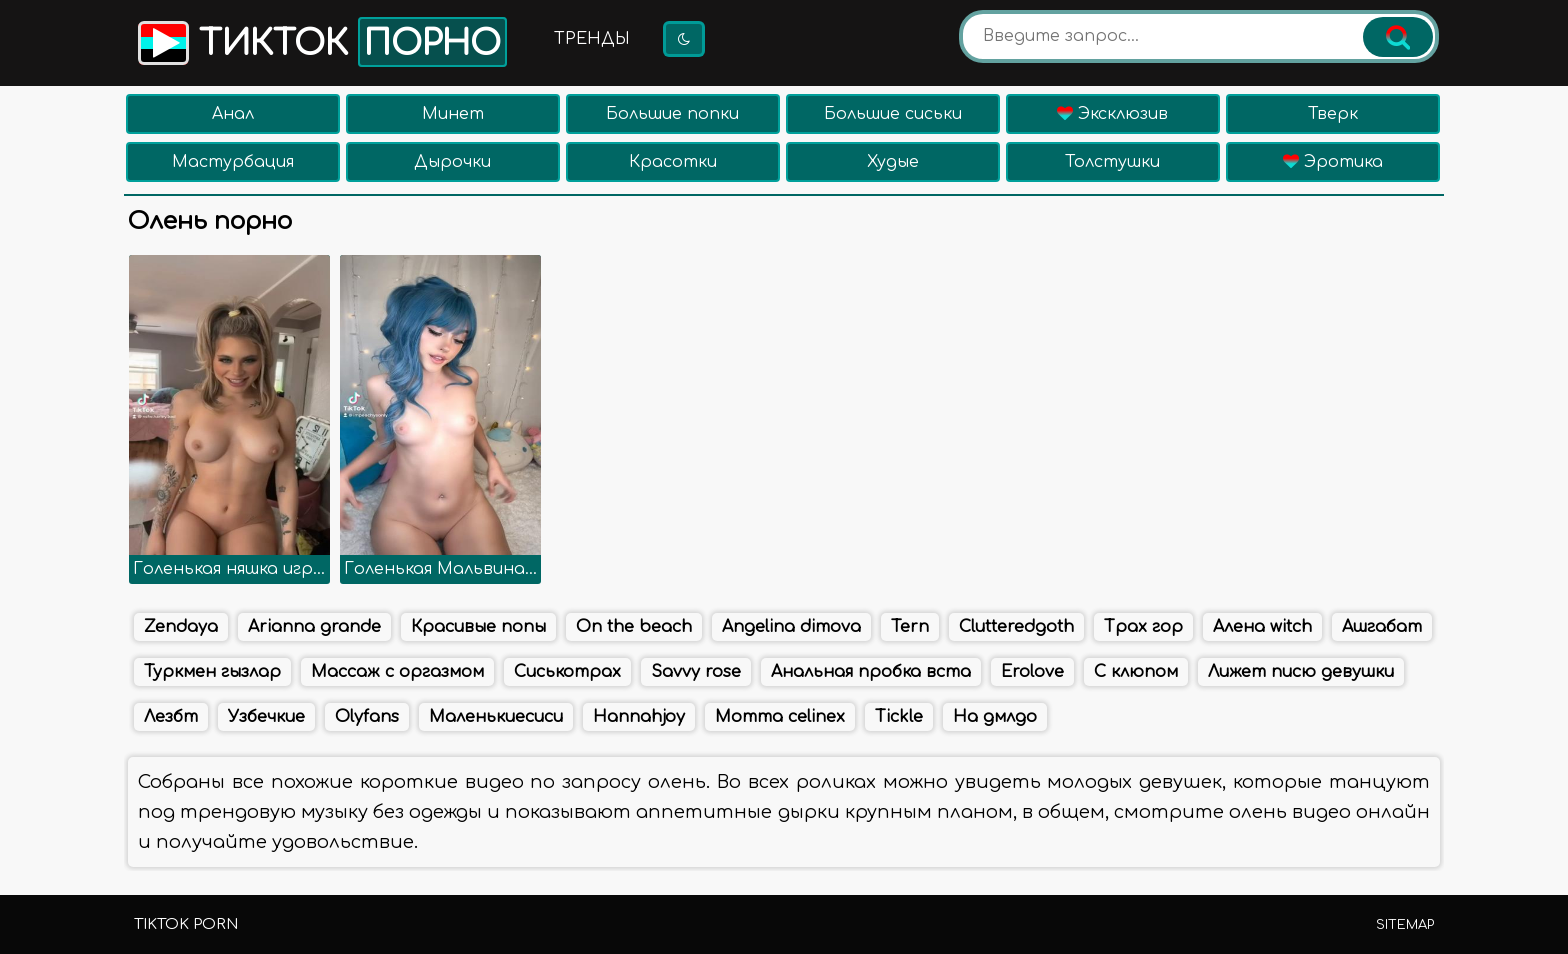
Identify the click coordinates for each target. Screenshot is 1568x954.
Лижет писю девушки (1301, 672)
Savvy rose (696, 672)
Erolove (1032, 672)
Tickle (899, 717)
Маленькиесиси (496, 717)
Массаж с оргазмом (397, 672)
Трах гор (1143, 627)
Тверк (1333, 114)
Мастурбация (233, 162)
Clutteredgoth (1016, 627)
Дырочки (452, 162)
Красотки (673, 162)
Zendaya (181, 627)
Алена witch (1262, 627)
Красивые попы (478, 627)
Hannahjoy (639, 717)
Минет (453, 114)
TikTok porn (186, 924)
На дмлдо (995, 717)
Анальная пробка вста (871, 672)
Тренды (592, 39)
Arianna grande (314, 627)
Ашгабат (1382, 627)
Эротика (1333, 162)
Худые (893, 162)
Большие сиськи (893, 114)
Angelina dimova (791, 627)
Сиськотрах (567, 672)
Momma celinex (780, 717)
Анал (233, 114)
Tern (910, 627)
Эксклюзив (1112, 114)
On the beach (634, 627)
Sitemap (1405, 925)
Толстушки (1112, 162)
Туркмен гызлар (212, 672)
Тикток (320, 42)
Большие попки (672, 114)
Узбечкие (266, 717)
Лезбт (171, 717)
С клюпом (1136, 672)
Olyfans (367, 717)
